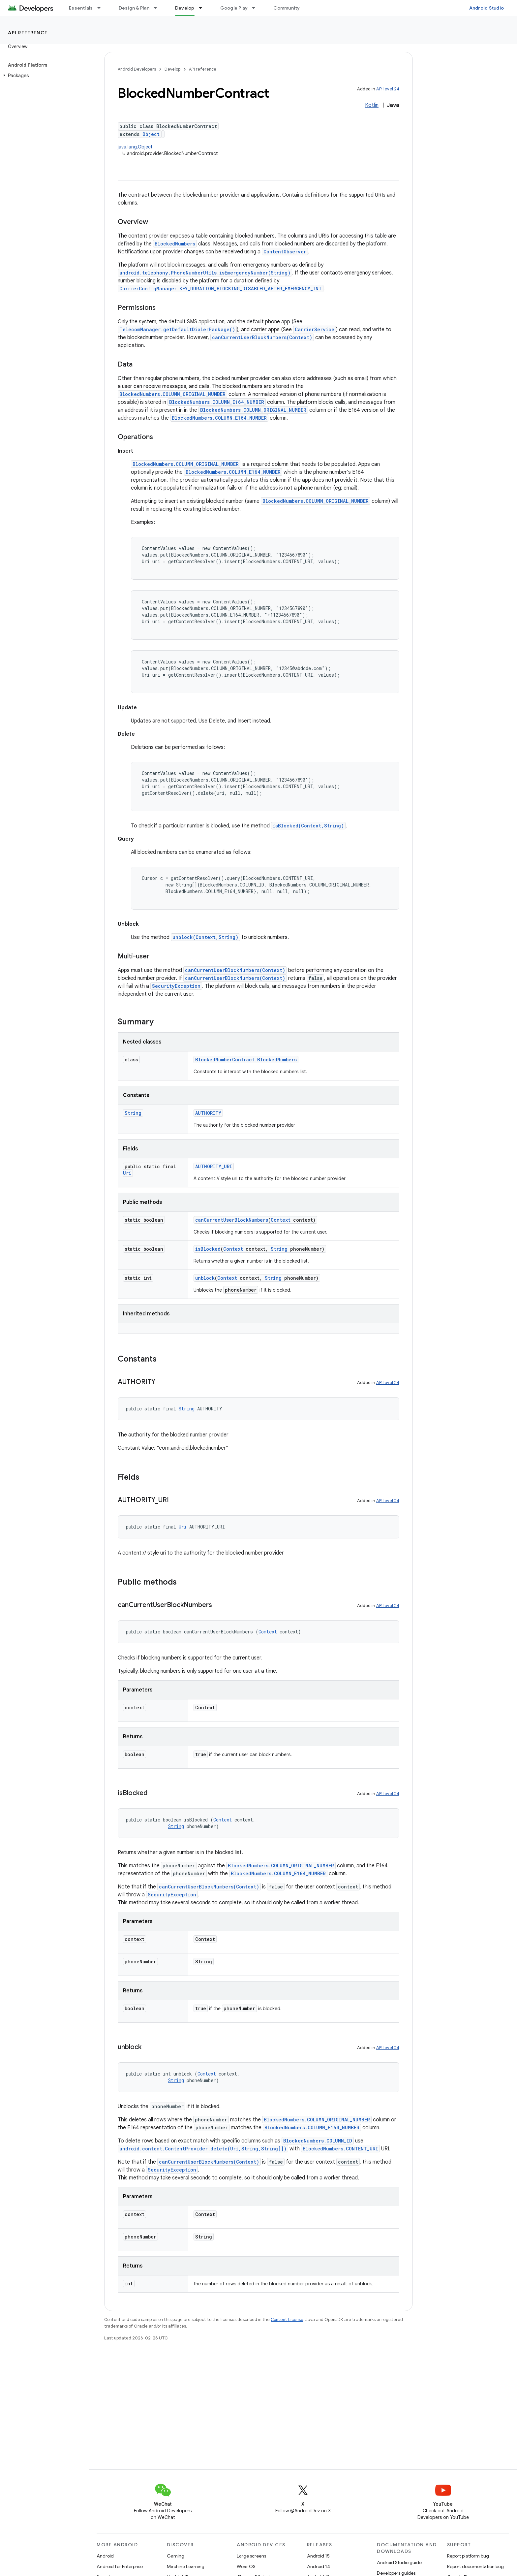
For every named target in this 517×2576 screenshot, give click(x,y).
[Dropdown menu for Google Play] (256, 8)
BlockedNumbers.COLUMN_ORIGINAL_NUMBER (172, 394)
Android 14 (318, 2566)
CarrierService (314, 329)
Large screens (251, 2556)
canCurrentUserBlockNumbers (231, 1220)
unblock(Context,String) (205, 937)
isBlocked (208, 1249)
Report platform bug (468, 2556)
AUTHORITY (208, 1113)
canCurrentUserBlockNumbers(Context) (262, 337)
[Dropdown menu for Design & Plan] (158, 8)
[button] (43, 75)
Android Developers (137, 69)
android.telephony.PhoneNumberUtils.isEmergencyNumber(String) (204, 273)
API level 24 (387, 89)
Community (286, 8)
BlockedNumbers (175, 244)
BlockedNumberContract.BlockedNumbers (246, 1059)
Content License (287, 2319)
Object (151, 134)
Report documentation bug (475, 2566)
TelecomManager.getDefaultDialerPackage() (177, 329)
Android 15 (318, 2556)
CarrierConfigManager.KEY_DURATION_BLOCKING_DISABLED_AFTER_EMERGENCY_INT (220, 288)
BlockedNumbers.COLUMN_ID (317, 2141)
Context (280, 1220)
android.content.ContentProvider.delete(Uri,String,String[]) (203, 2148)
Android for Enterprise (120, 2566)
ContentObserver (284, 251)
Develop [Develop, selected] (185, 8)
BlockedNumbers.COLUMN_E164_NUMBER (216, 402)
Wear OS (246, 2566)
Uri (127, 1173)
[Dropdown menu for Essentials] (102, 8)
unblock (205, 1278)
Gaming (175, 2556)
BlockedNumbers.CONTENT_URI (340, 2148)
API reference (28, 33)
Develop (172, 69)
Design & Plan (134, 8)
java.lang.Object (135, 147)
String (133, 1113)
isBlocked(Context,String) (308, 825)
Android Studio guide (399, 2562)
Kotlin (372, 105)
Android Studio (486, 8)
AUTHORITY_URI (213, 1166)
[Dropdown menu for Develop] (203, 8)
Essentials (81, 8)
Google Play (234, 8)
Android (105, 2556)
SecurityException (176, 986)
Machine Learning (185, 2566)
